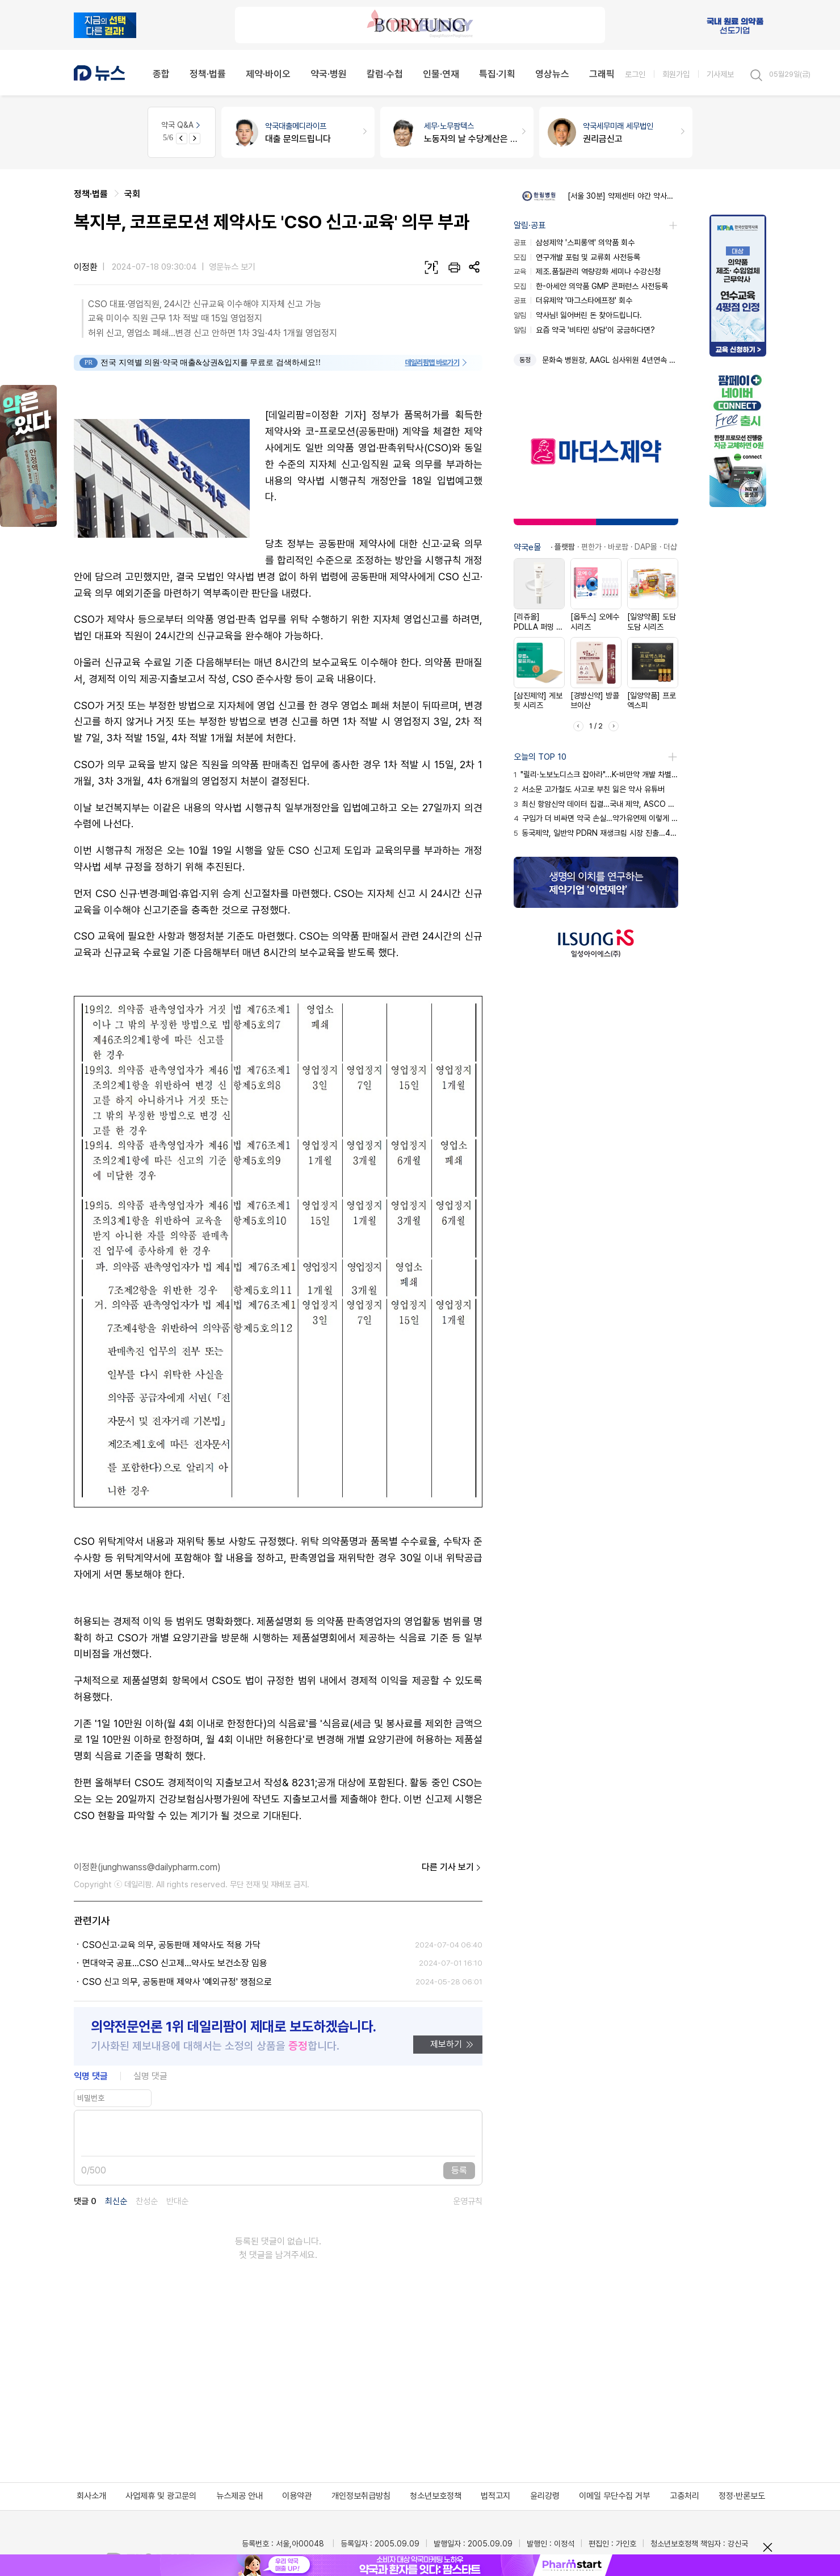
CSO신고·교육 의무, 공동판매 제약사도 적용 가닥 (171, 1945)
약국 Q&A (181, 124)
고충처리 (684, 2496)
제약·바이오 (268, 73)
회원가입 (676, 74)
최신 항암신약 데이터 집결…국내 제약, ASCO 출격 (596, 804)
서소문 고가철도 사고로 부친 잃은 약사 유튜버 (589, 789)
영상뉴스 (552, 73)
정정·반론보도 (742, 2496)
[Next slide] (194, 138)
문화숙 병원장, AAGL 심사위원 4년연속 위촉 (610, 360)
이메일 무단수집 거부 (614, 2496)
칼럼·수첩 (385, 73)
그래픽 (602, 73)
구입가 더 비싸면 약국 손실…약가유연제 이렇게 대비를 (596, 818)
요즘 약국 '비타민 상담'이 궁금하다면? (584, 329)
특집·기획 (497, 73)
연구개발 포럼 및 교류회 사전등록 (577, 257)
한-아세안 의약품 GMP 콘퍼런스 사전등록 (591, 286)
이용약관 (297, 2496)
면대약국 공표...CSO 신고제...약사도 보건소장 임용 (174, 1963)
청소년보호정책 (435, 2496)
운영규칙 (467, 2201)
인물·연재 (441, 73)
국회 (132, 194)
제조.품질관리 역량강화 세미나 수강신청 (587, 271)
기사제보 (720, 74)
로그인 (635, 74)
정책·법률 (208, 73)
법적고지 (495, 2496)
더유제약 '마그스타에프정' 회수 (573, 300)
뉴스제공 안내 (239, 2496)
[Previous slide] (181, 138)
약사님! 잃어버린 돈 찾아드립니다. (578, 315)
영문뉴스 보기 (232, 267)
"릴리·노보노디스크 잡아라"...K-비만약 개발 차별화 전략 (596, 774)
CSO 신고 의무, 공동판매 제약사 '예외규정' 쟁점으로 (177, 1981)
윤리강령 (545, 2496)
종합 (161, 73)
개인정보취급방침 (360, 2496)
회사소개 (91, 2496)
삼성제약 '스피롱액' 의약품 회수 (574, 242)
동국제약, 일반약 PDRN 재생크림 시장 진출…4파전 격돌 (596, 832)
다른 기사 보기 (452, 1867)
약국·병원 (328, 73)
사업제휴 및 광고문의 (160, 2496)
